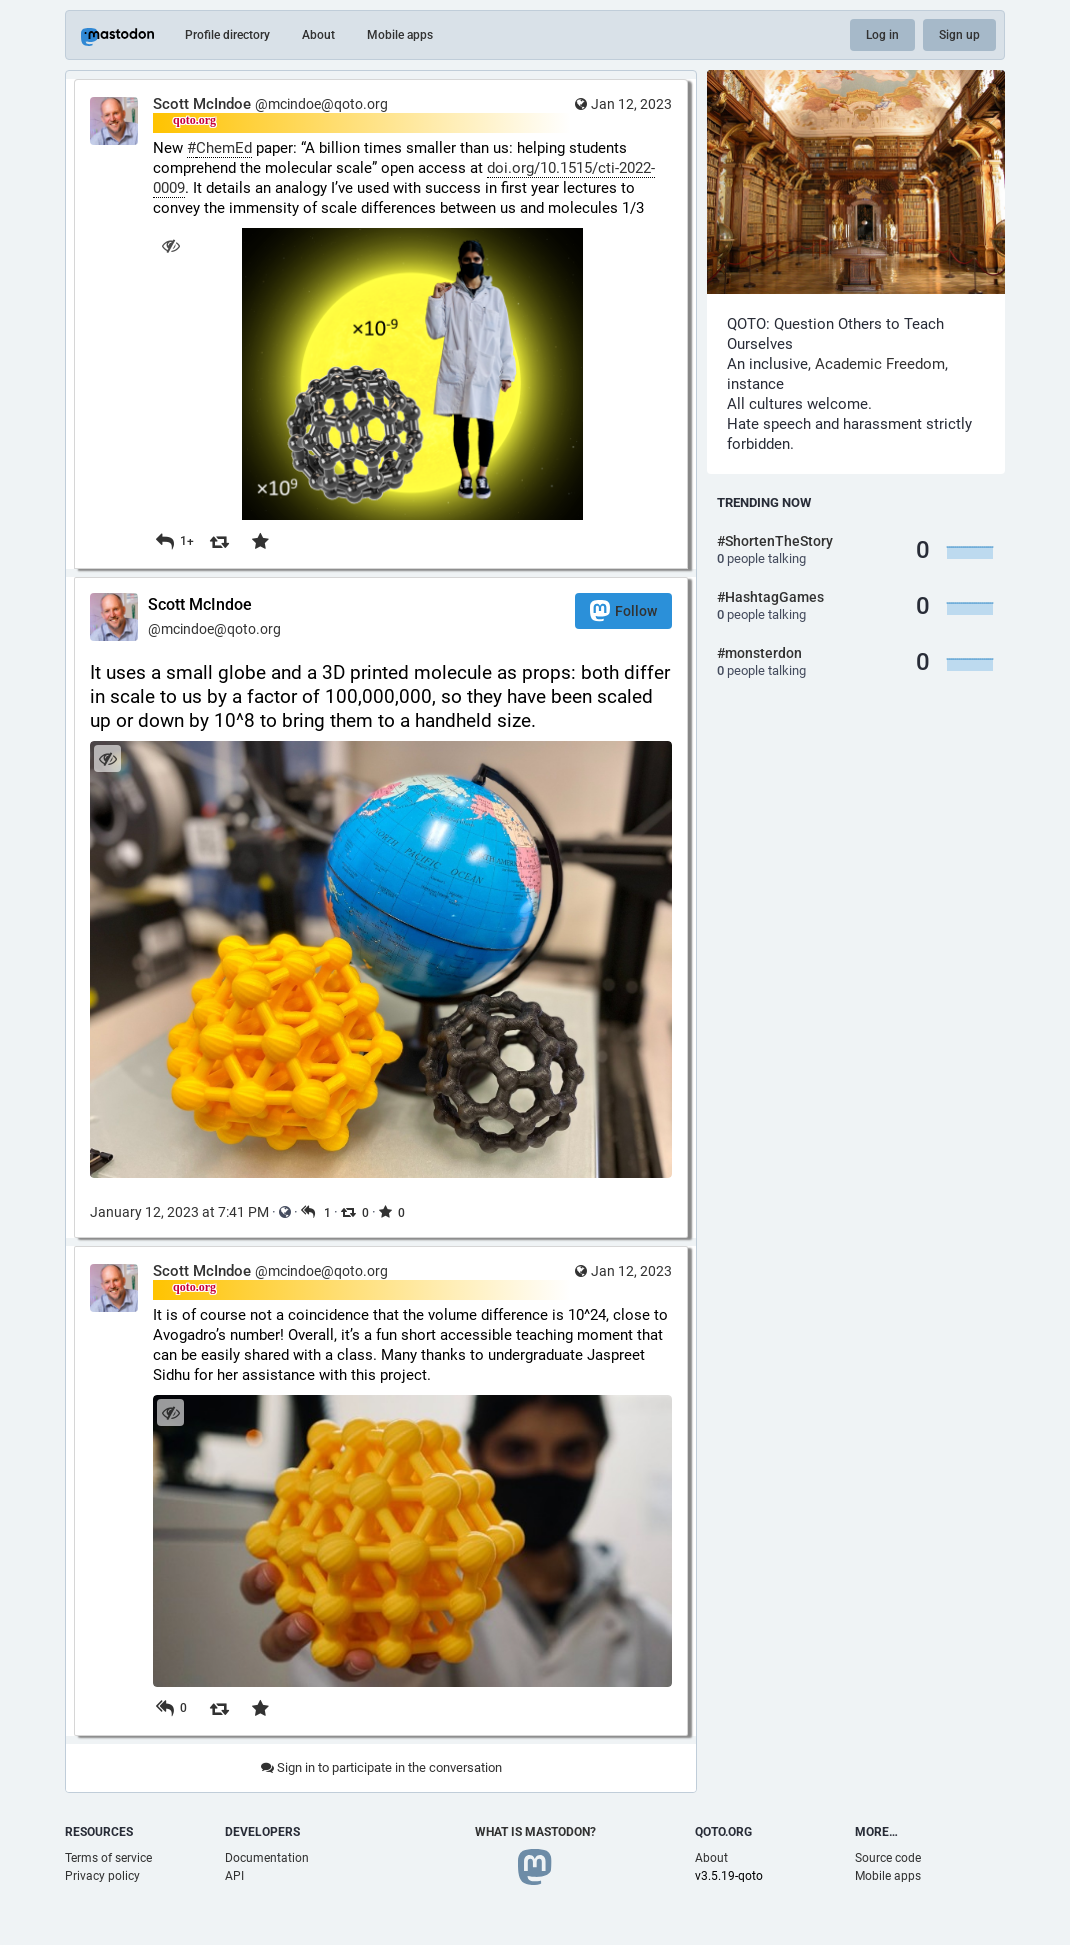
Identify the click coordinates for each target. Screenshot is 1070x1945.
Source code (888, 1858)
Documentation (267, 1858)
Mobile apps (400, 35)
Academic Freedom (880, 364)
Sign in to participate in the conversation (381, 1767)
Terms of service (108, 1858)
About (318, 35)
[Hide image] (170, 245)
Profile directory (227, 35)
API (234, 1876)
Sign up (959, 35)
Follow (623, 610)
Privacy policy (102, 1876)
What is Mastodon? (535, 1832)
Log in (882, 35)
